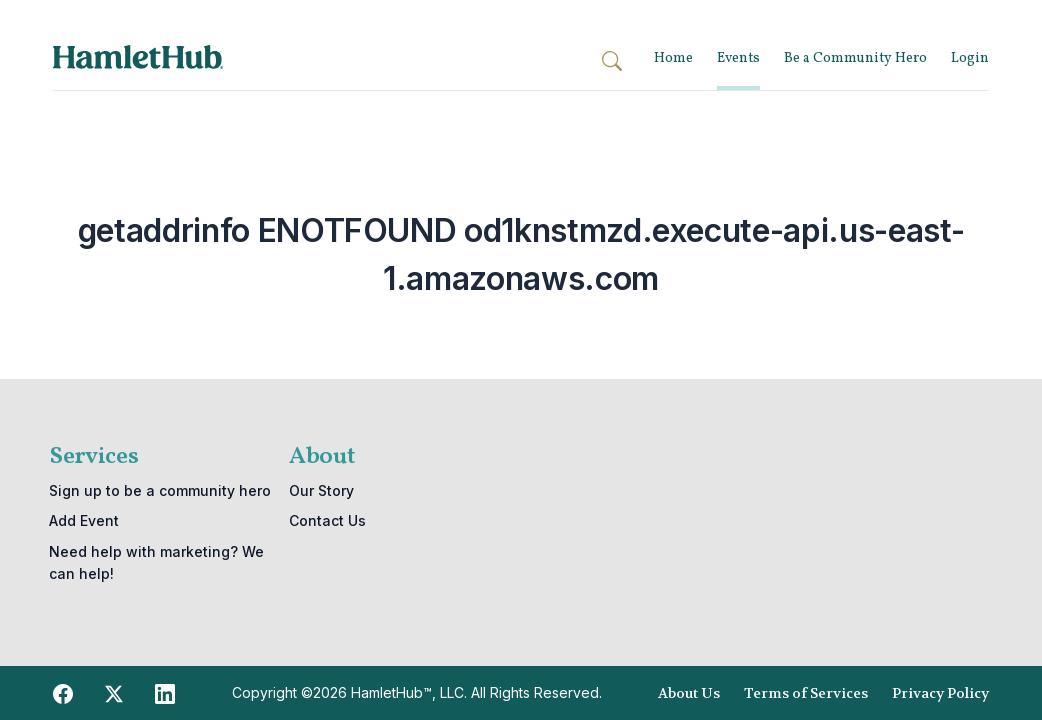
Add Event (84, 520)
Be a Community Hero (855, 58)
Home (673, 58)
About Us (689, 693)
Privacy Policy (940, 693)
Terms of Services (806, 693)
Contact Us (327, 520)
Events (738, 58)
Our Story (321, 490)
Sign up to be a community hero (160, 490)
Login (970, 58)
